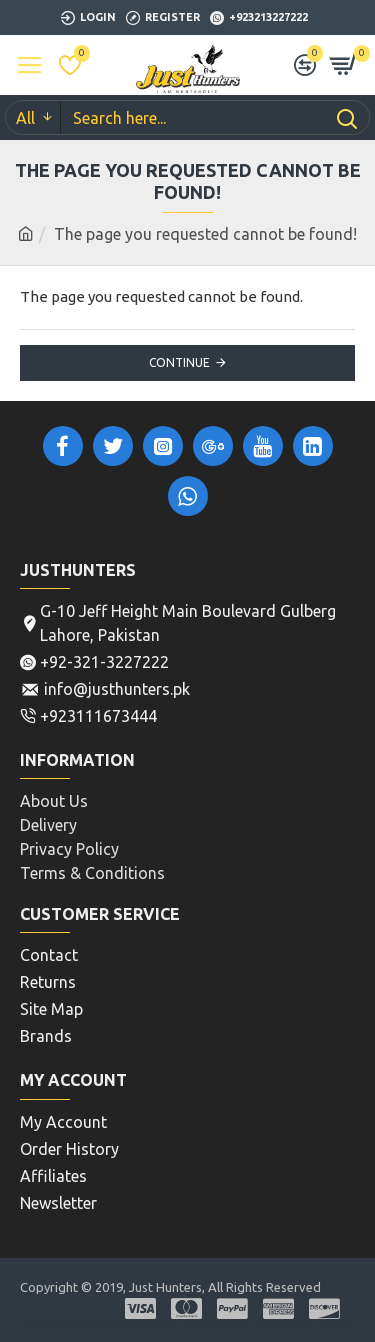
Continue (179, 362)
